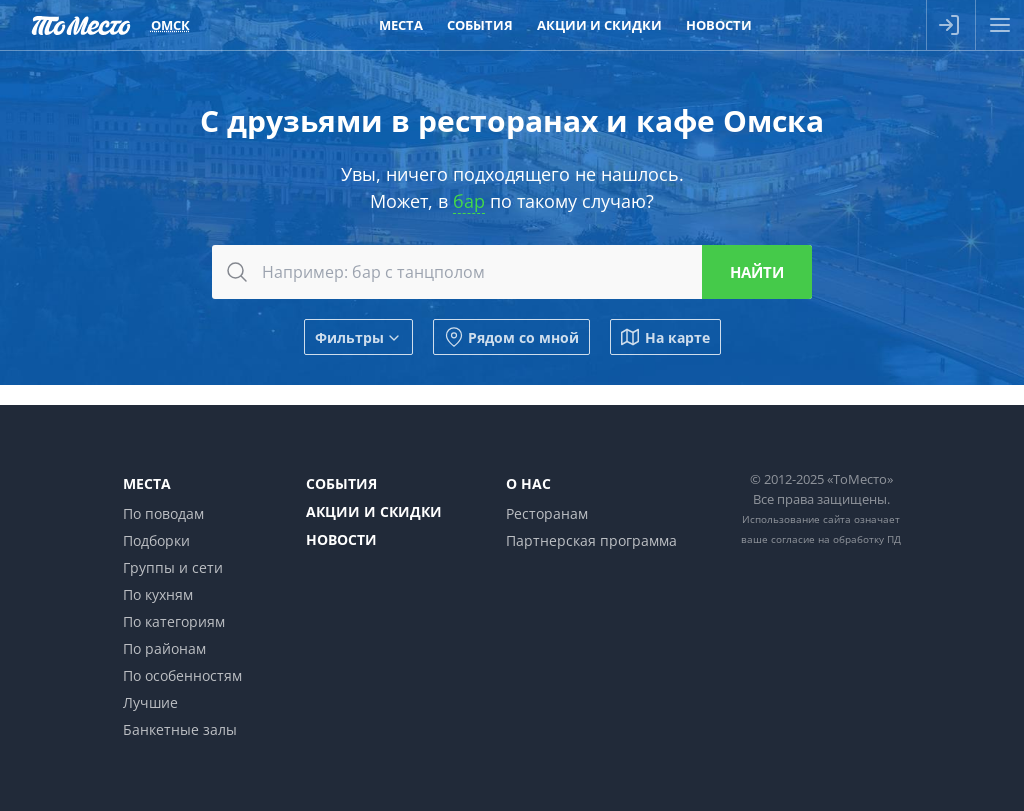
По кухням (158, 594)
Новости (341, 539)
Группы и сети (173, 567)
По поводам (163, 513)
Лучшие (150, 702)
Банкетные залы (180, 729)
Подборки (156, 540)
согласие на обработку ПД (836, 539)
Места (147, 483)
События (341, 483)
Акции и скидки (374, 511)
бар (469, 201)
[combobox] (512, 272)
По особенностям (182, 675)
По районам (164, 648)
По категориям (174, 621)
